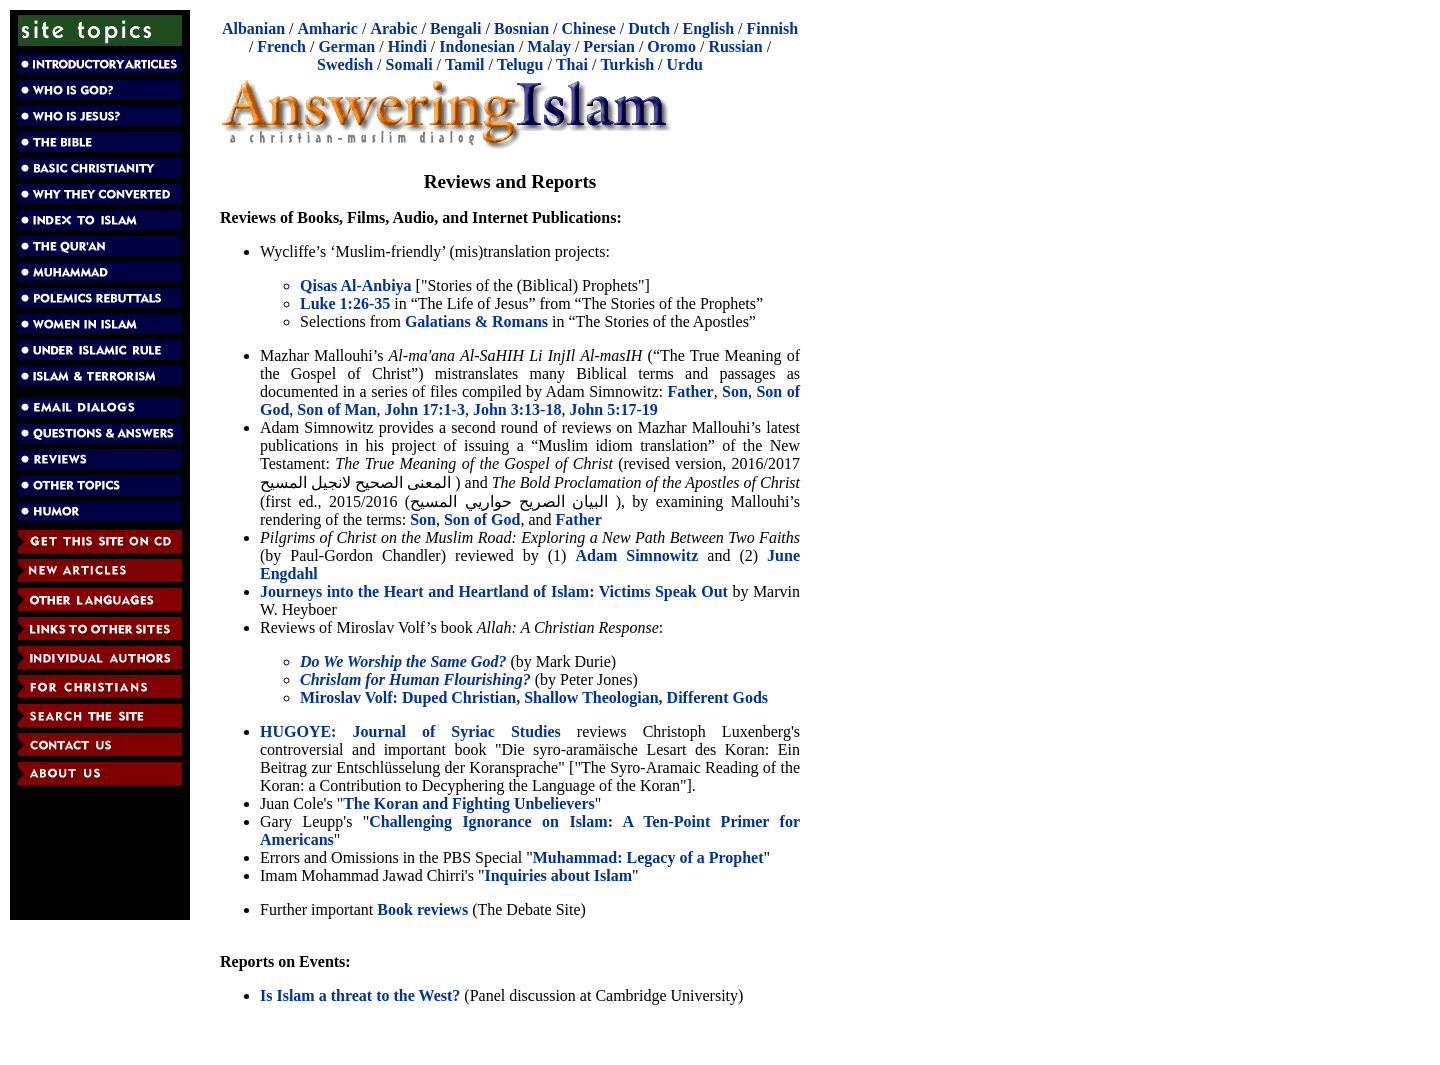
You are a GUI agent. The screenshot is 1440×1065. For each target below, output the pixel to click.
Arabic (393, 28)
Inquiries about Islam (558, 875)
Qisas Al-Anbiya (356, 285)
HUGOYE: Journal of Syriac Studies (410, 731)
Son (735, 391)
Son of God (482, 519)
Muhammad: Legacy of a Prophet (648, 857)
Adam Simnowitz (636, 555)
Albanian (253, 28)
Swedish (345, 64)
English (708, 28)
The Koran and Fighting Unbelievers (469, 803)
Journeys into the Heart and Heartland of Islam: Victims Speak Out (494, 591)
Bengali (456, 28)
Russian (735, 46)
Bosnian (521, 28)
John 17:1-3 (424, 409)
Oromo (671, 46)
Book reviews (422, 909)
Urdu (685, 64)
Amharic (327, 28)
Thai (572, 64)
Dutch (649, 28)
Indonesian (477, 46)
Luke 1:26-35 (345, 303)
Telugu (520, 64)
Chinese (589, 28)
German (346, 46)
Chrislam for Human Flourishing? (415, 679)
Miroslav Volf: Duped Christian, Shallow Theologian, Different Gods (534, 697)
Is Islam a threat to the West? (360, 995)
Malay (549, 46)
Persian (609, 46)
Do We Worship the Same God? (403, 661)
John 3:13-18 (517, 409)
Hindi (407, 46)
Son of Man (336, 409)
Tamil (464, 64)
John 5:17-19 (613, 409)
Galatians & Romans (476, 321)
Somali (408, 64)
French (281, 46)
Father (690, 391)
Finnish (773, 28)
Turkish (627, 64)
